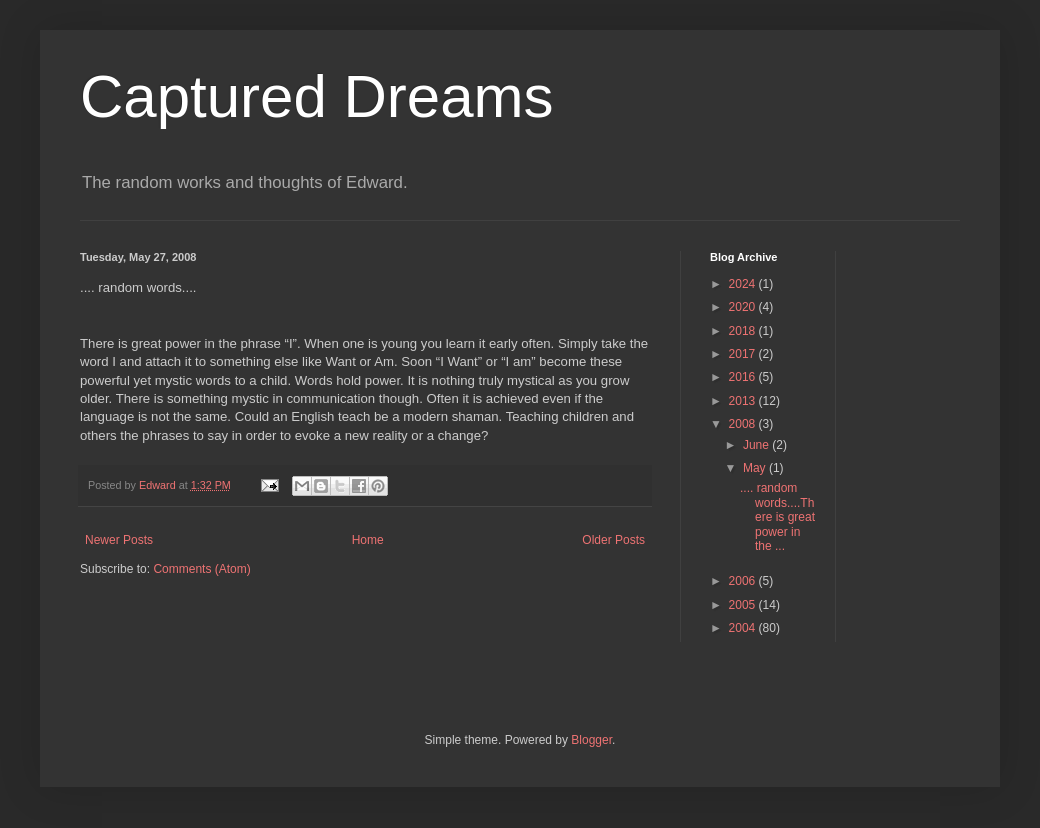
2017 (744, 354)
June (757, 445)
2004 (744, 628)
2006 (744, 581)
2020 (744, 307)
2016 (744, 377)
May (756, 468)
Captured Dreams (317, 96)
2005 (744, 605)
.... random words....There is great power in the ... (777, 517)
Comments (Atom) (201, 569)
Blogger (591, 740)
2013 (744, 401)
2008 (744, 424)
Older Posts (613, 540)
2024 (744, 284)
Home (368, 540)
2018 (744, 331)
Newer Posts (119, 540)
